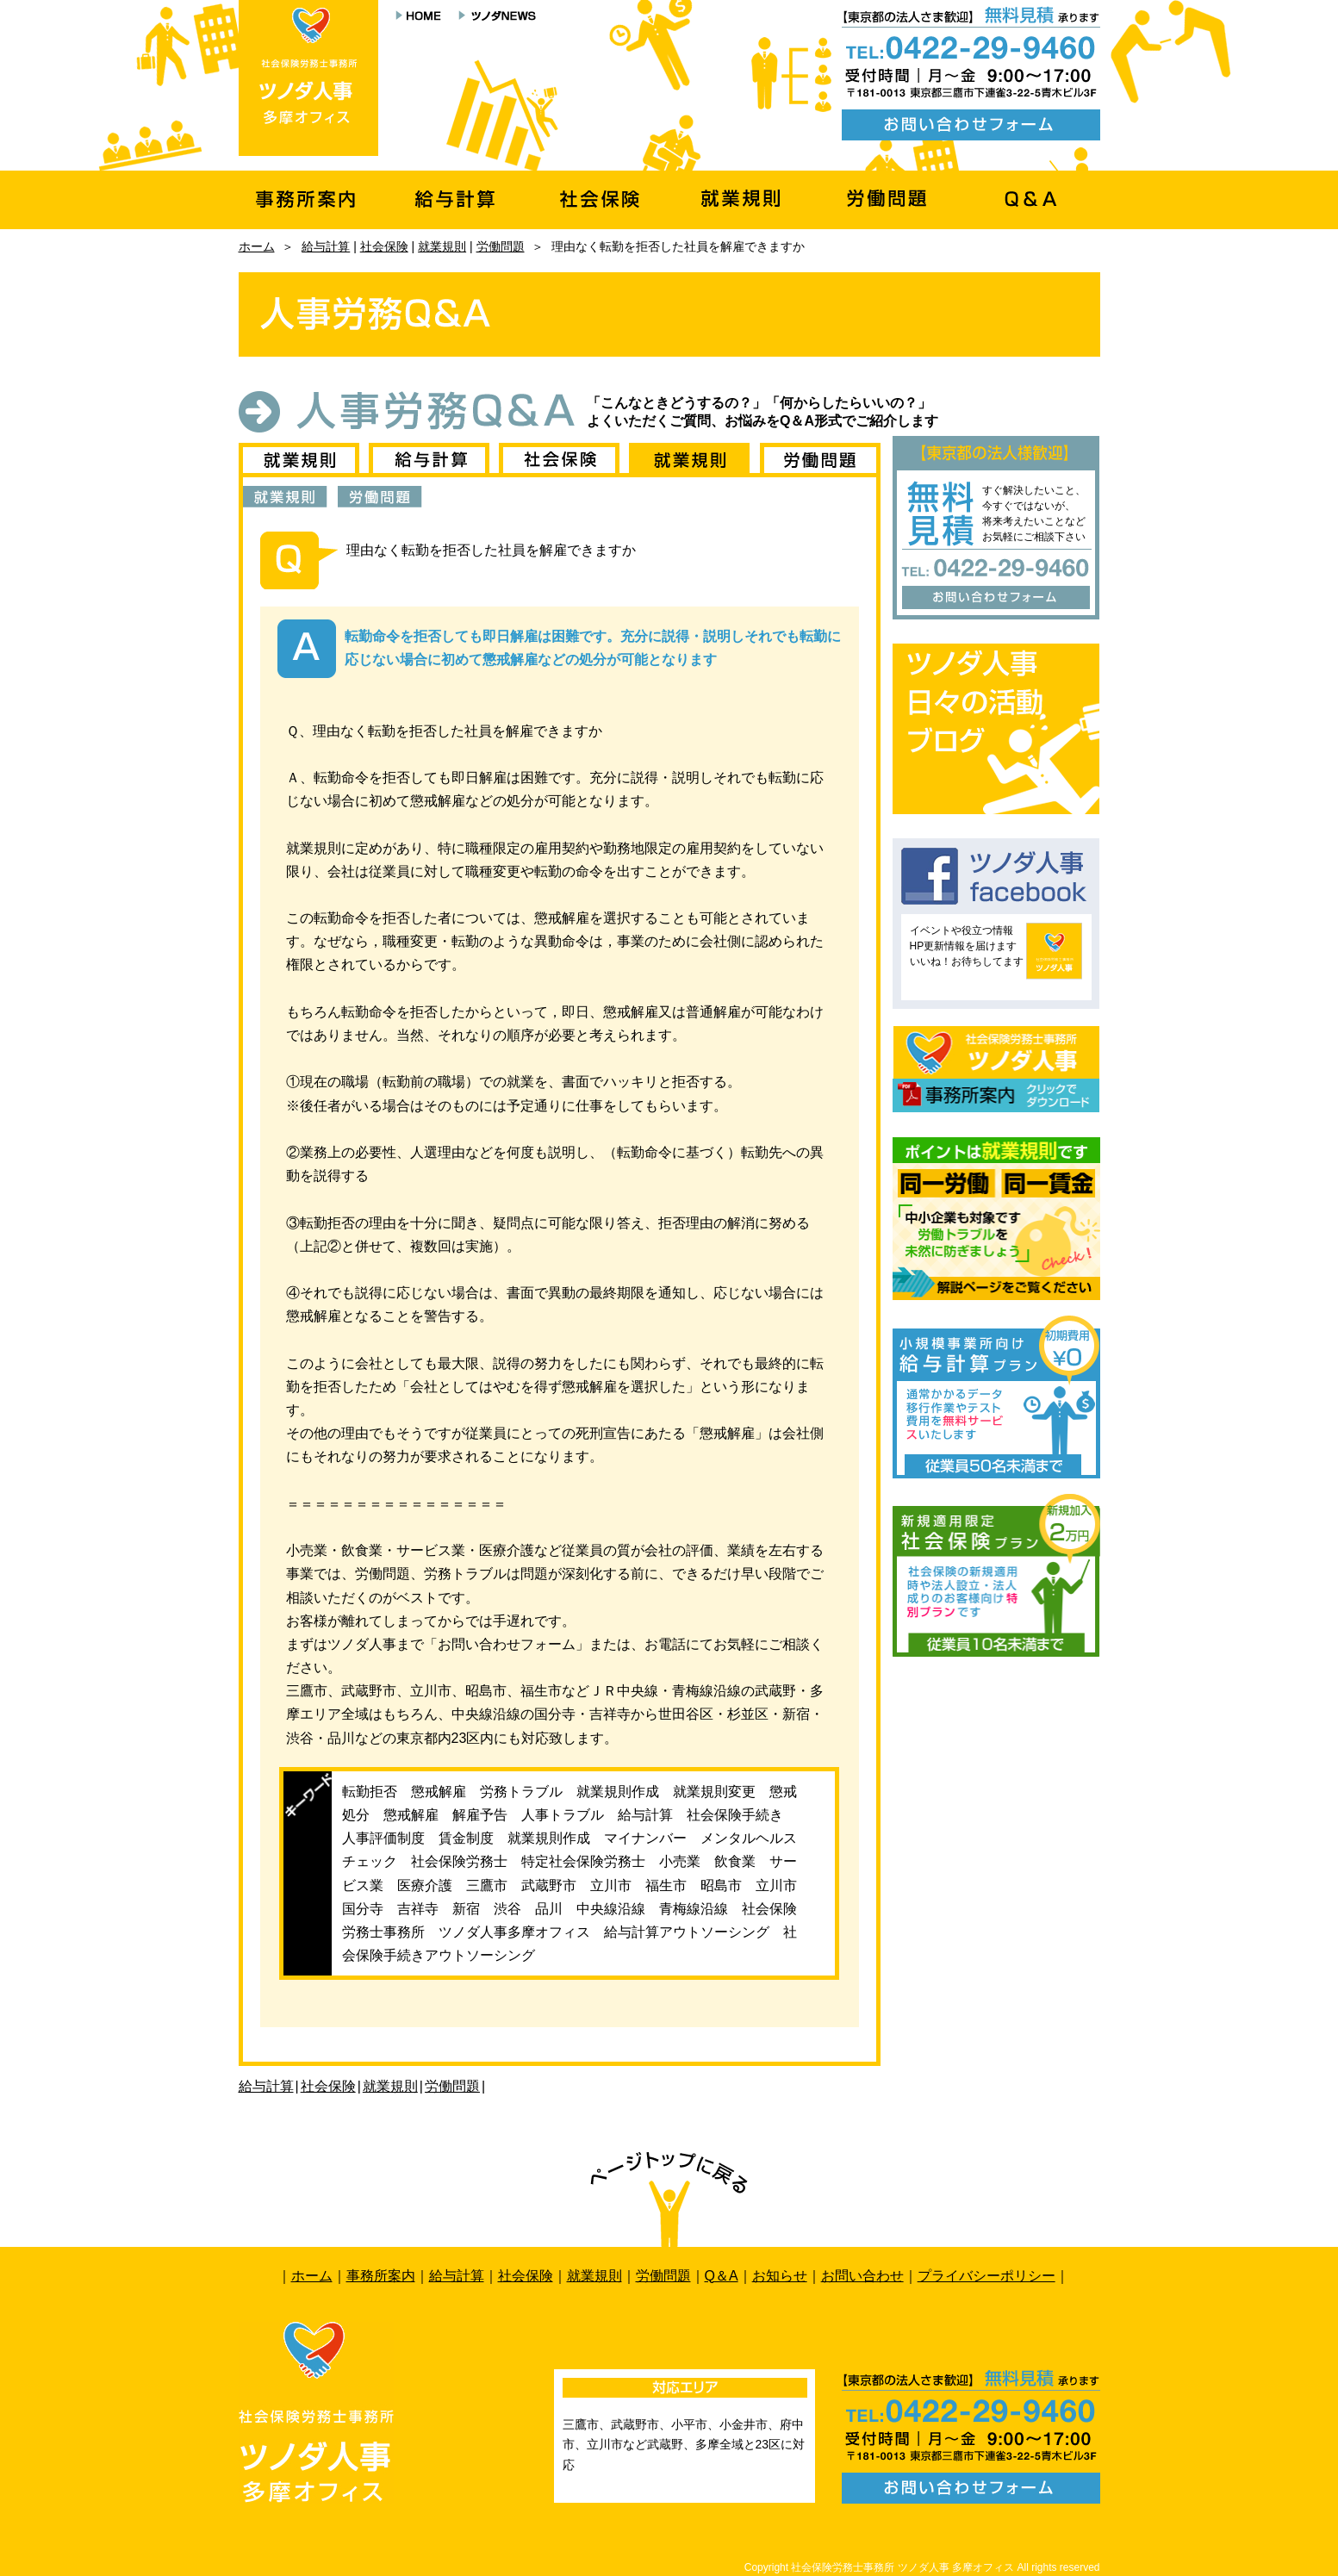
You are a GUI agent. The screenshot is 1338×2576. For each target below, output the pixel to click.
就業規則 (442, 246)
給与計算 (326, 246)
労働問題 (500, 246)
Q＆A (721, 2275)
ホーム (257, 246)
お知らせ (779, 2275)
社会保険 (384, 246)
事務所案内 (380, 2275)
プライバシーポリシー (986, 2275)
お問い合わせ (862, 2275)
